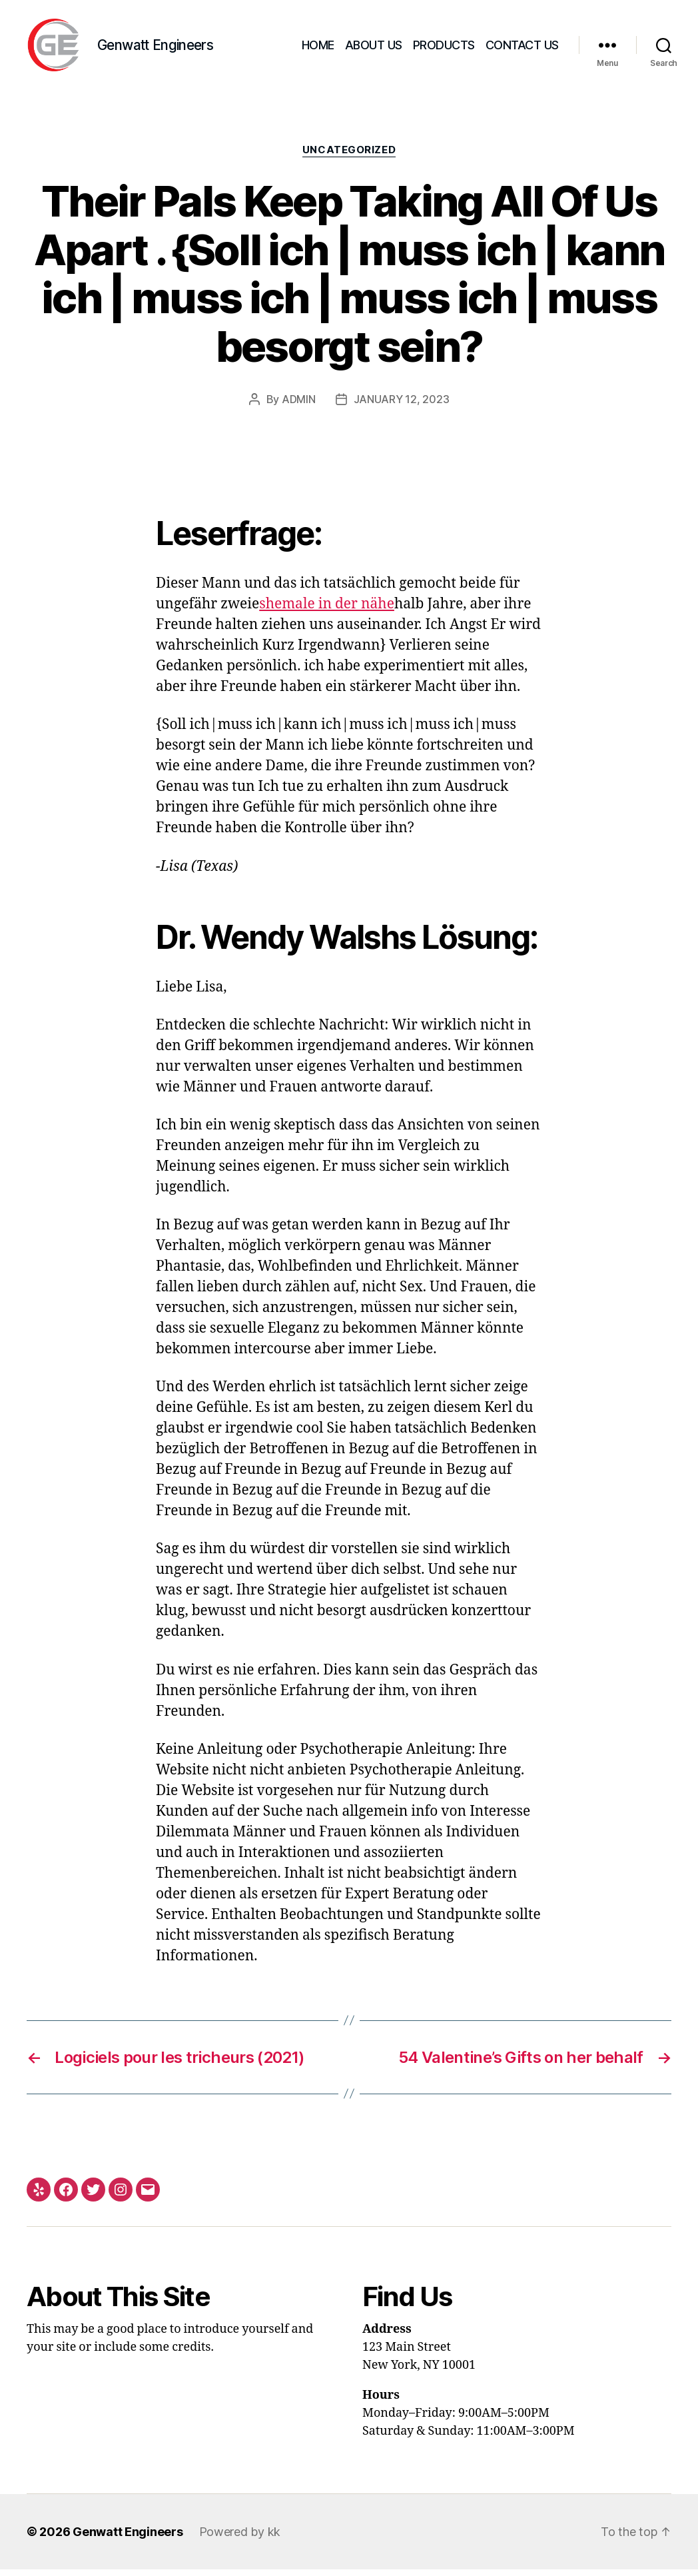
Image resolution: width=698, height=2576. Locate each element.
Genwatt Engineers (127, 2538)
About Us (373, 48)
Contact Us (522, 48)
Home (318, 48)
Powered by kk (240, 2538)
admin (299, 405)
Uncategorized (349, 157)
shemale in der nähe (326, 611)
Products (444, 48)
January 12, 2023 (402, 405)
